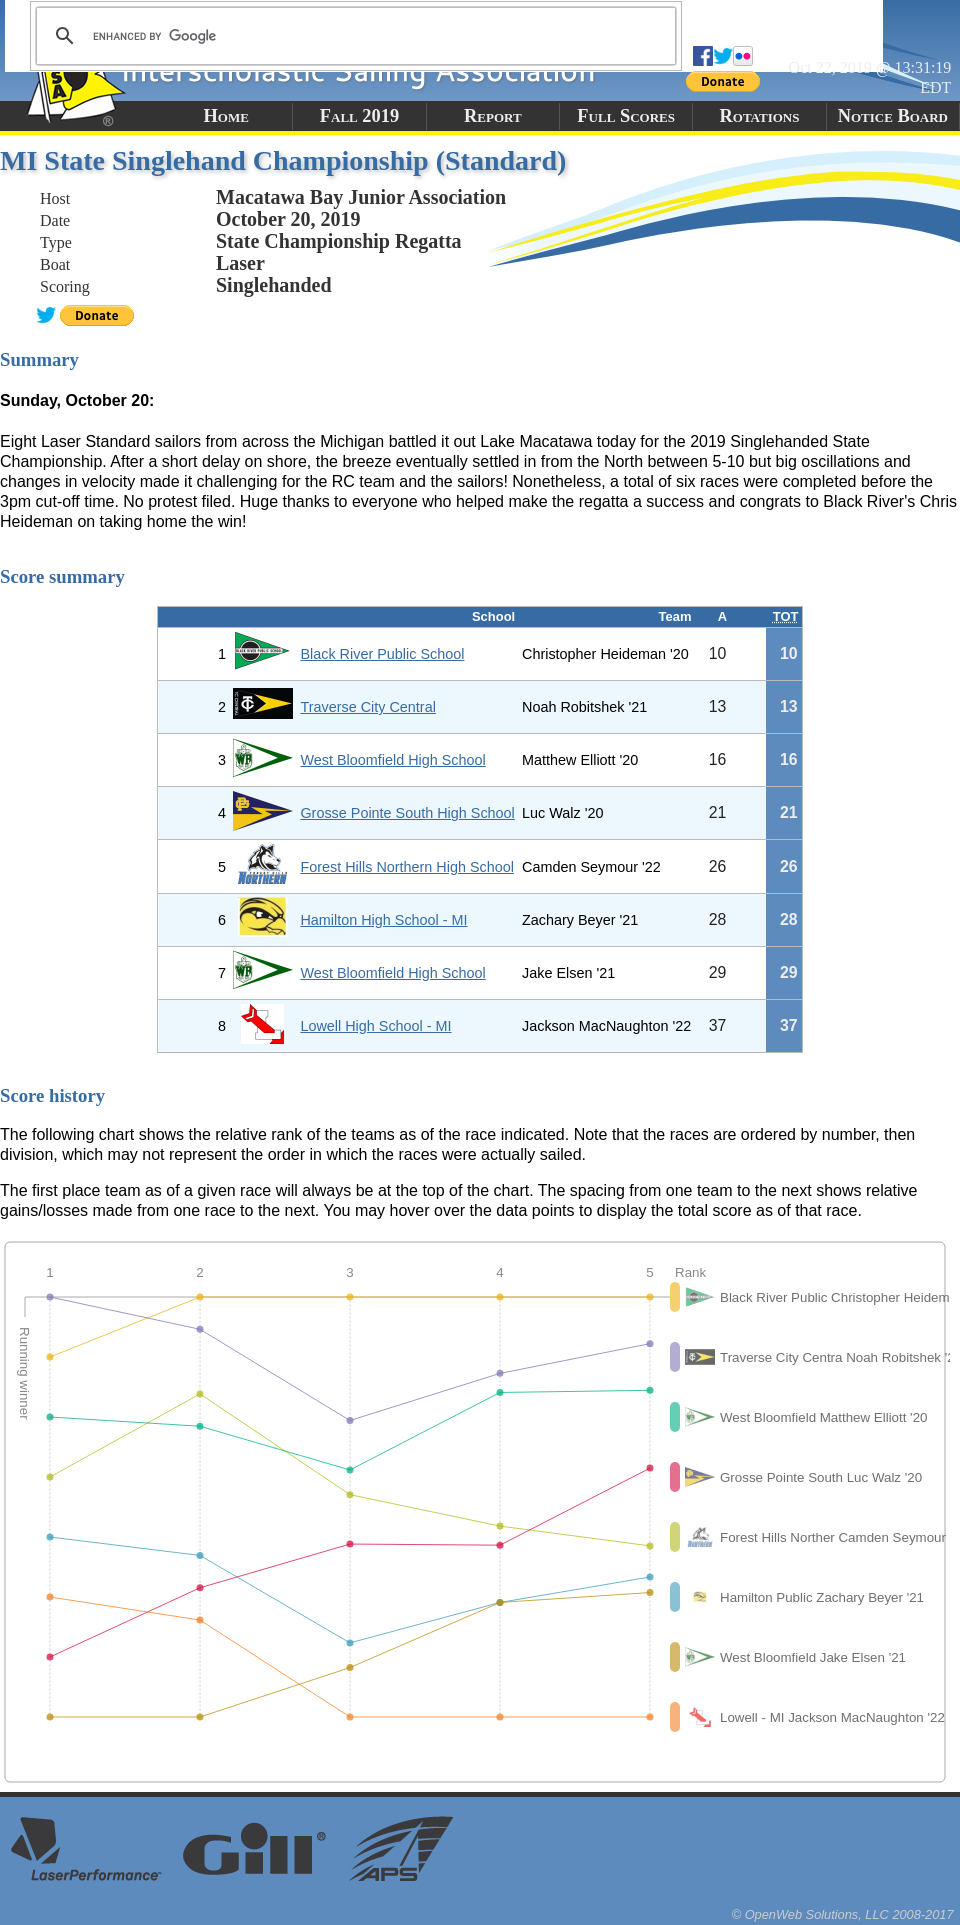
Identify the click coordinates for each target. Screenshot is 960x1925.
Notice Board (893, 116)
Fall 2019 (359, 116)
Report (493, 116)
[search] (353, 36)
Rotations (759, 116)
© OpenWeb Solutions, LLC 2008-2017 (843, 1914)
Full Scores (626, 116)
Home (225, 116)
